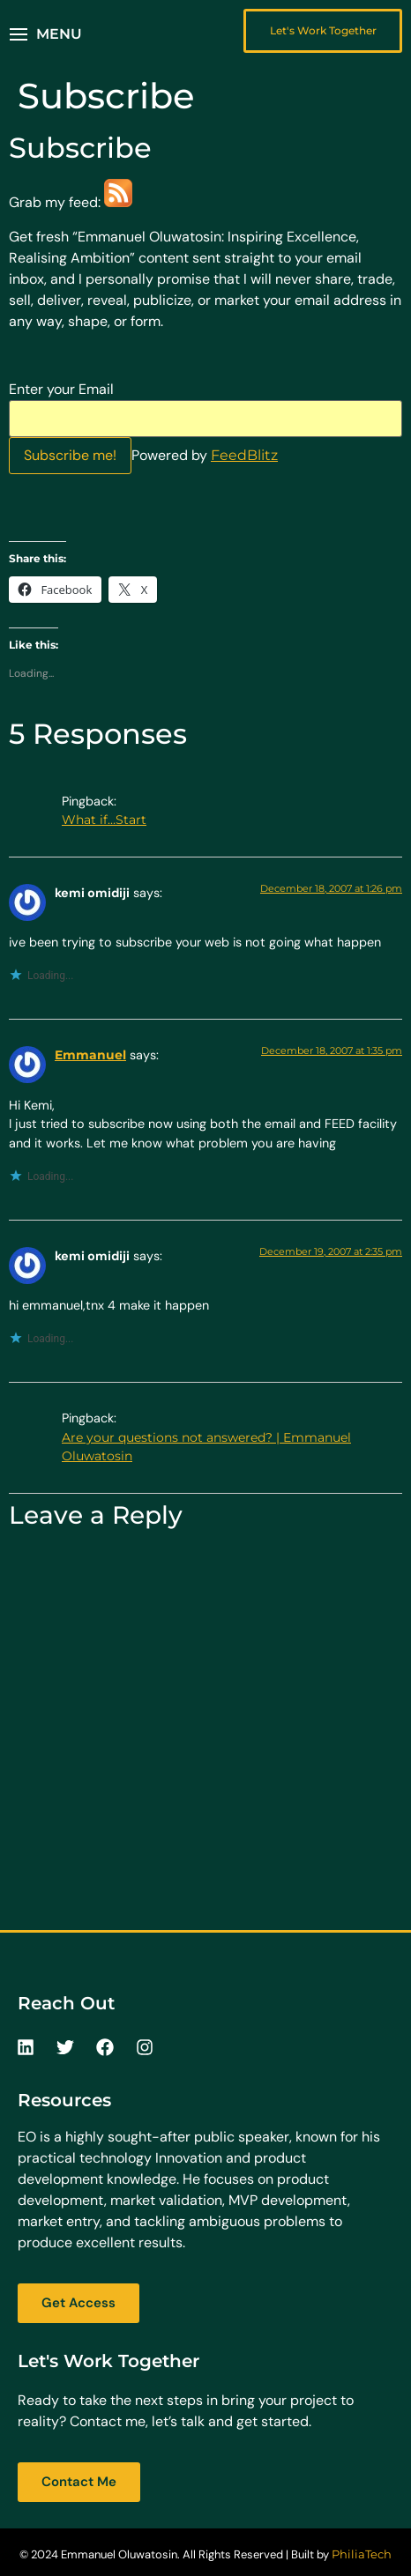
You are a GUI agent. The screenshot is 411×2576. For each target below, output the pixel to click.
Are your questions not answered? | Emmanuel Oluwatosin (206, 1447)
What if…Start (104, 820)
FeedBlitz (244, 455)
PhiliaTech (362, 2554)
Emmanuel (90, 1055)
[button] (46, 34)
